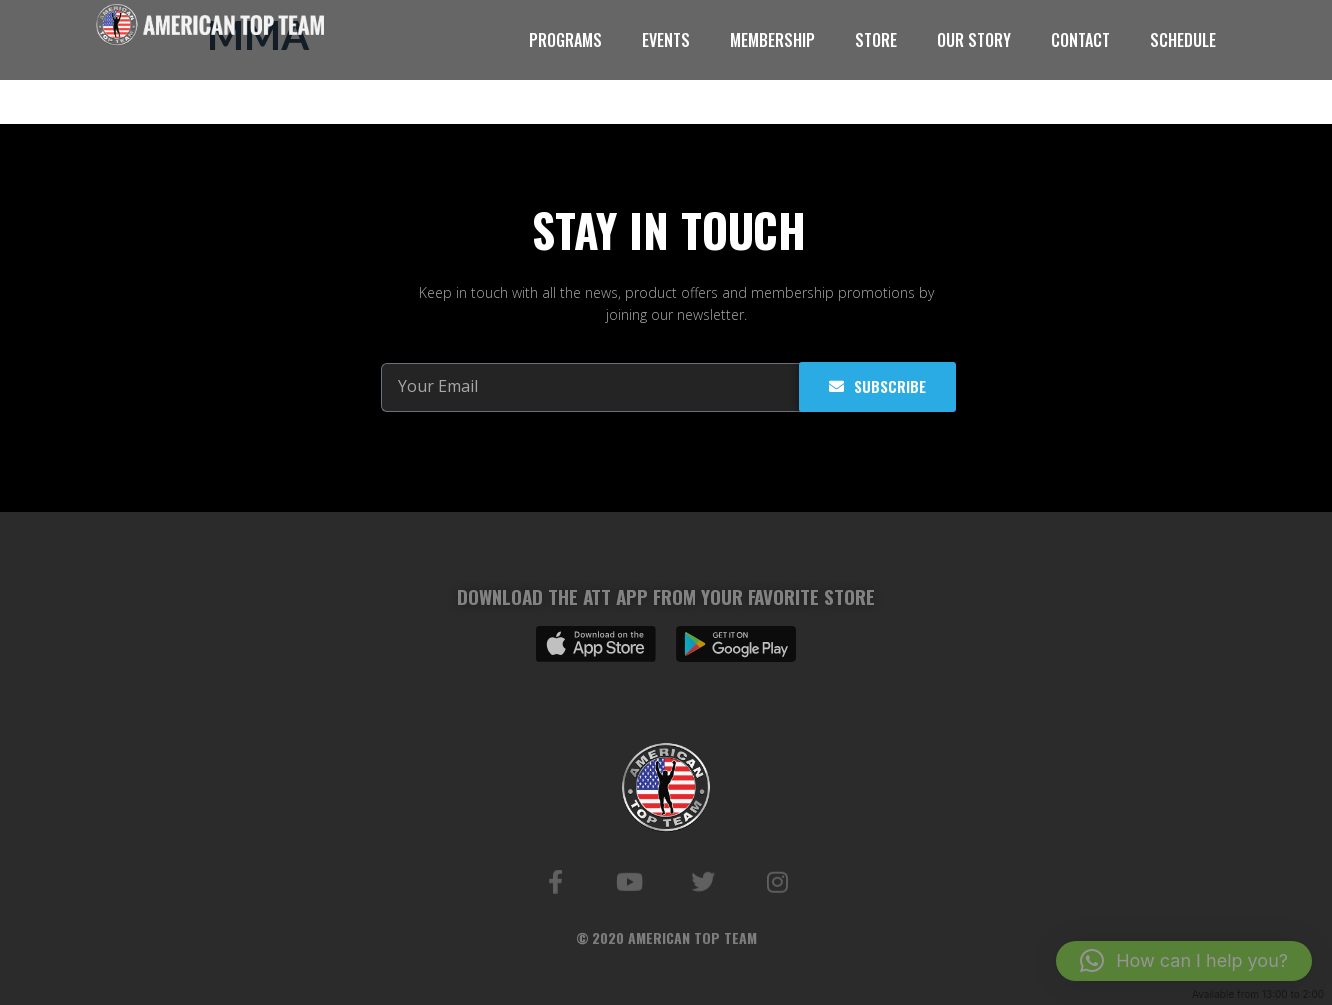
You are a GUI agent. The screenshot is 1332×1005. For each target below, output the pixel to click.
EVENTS (666, 40)
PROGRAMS (565, 40)
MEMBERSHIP (772, 40)
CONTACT (1080, 40)
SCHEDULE (1183, 40)
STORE (876, 40)
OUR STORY (974, 40)
